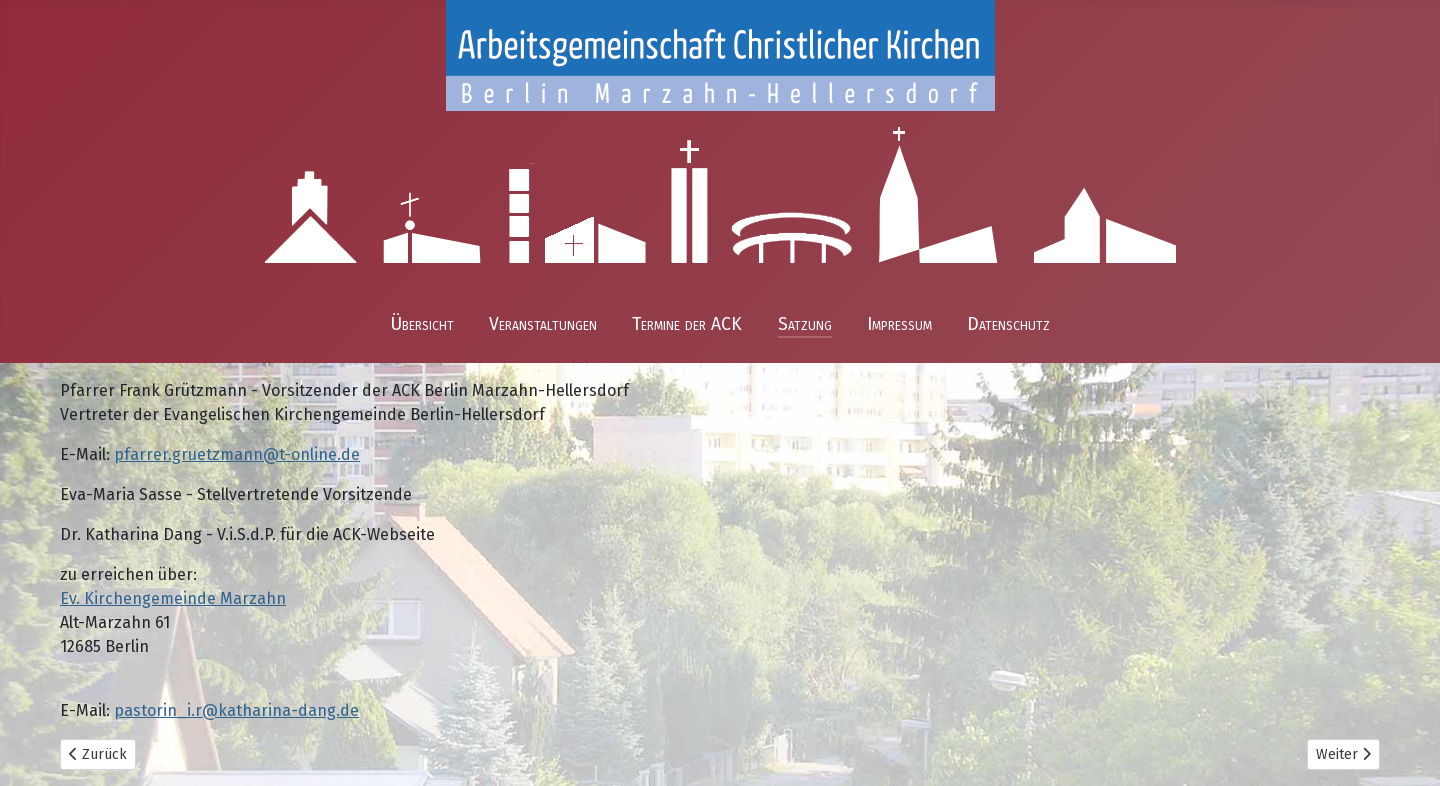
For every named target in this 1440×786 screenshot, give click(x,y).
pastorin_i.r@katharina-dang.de (236, 710)
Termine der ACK (687, 324)
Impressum (899, 324)
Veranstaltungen (543, 324)
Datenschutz (1008, 324)
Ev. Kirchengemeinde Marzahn (173, 598)
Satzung (805, 324)
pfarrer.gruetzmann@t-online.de (237, 454)
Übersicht (422, 324)
